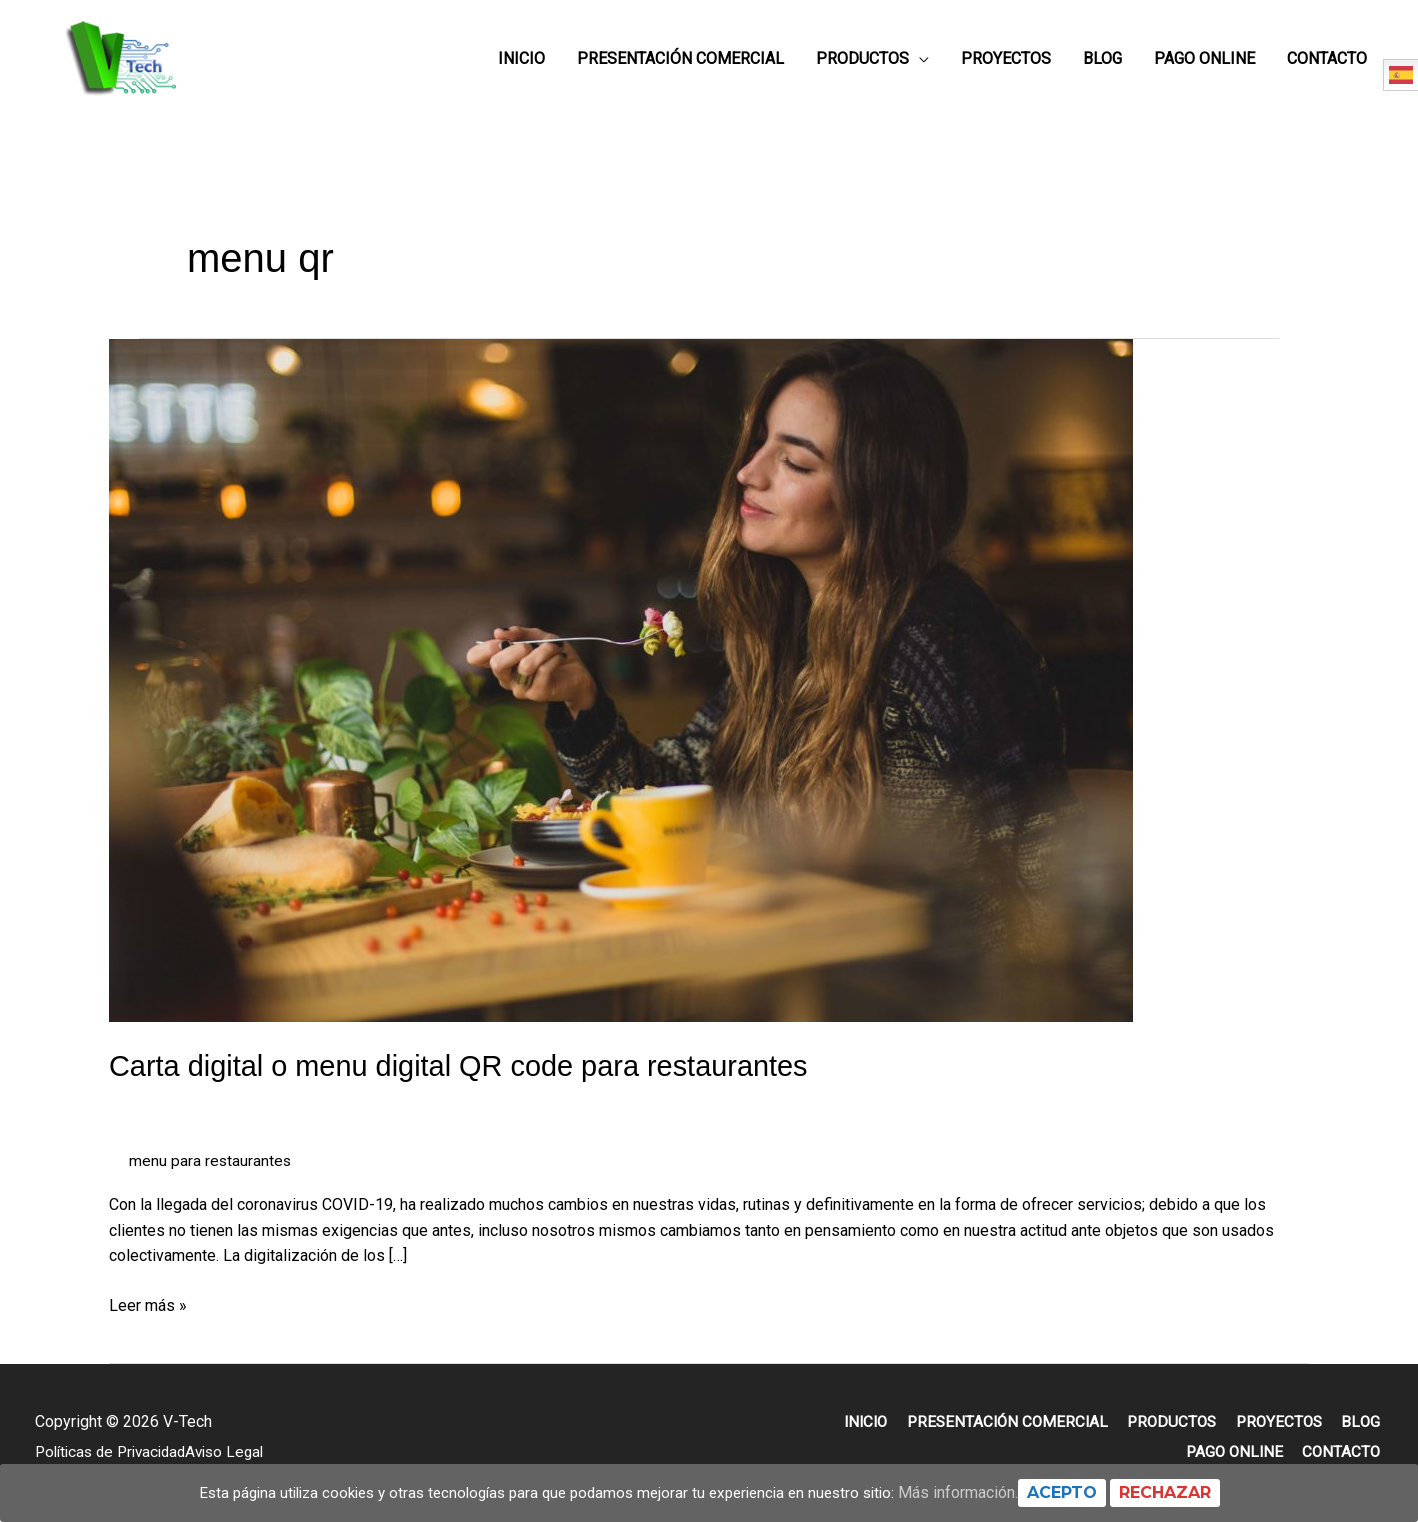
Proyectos (1006, 65)
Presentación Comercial (680, 65)
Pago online (1204, 65)
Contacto (1327, 65)
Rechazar (1184, 1492)
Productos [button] (862, 65)
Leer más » (148, 1317)
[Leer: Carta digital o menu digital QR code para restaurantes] (621, 693)
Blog (1102, 65)
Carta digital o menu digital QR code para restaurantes (471, 1079)
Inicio (521, 65)
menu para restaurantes (211, 1174)
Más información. (977, 1492)
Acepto (1081, 1492)
